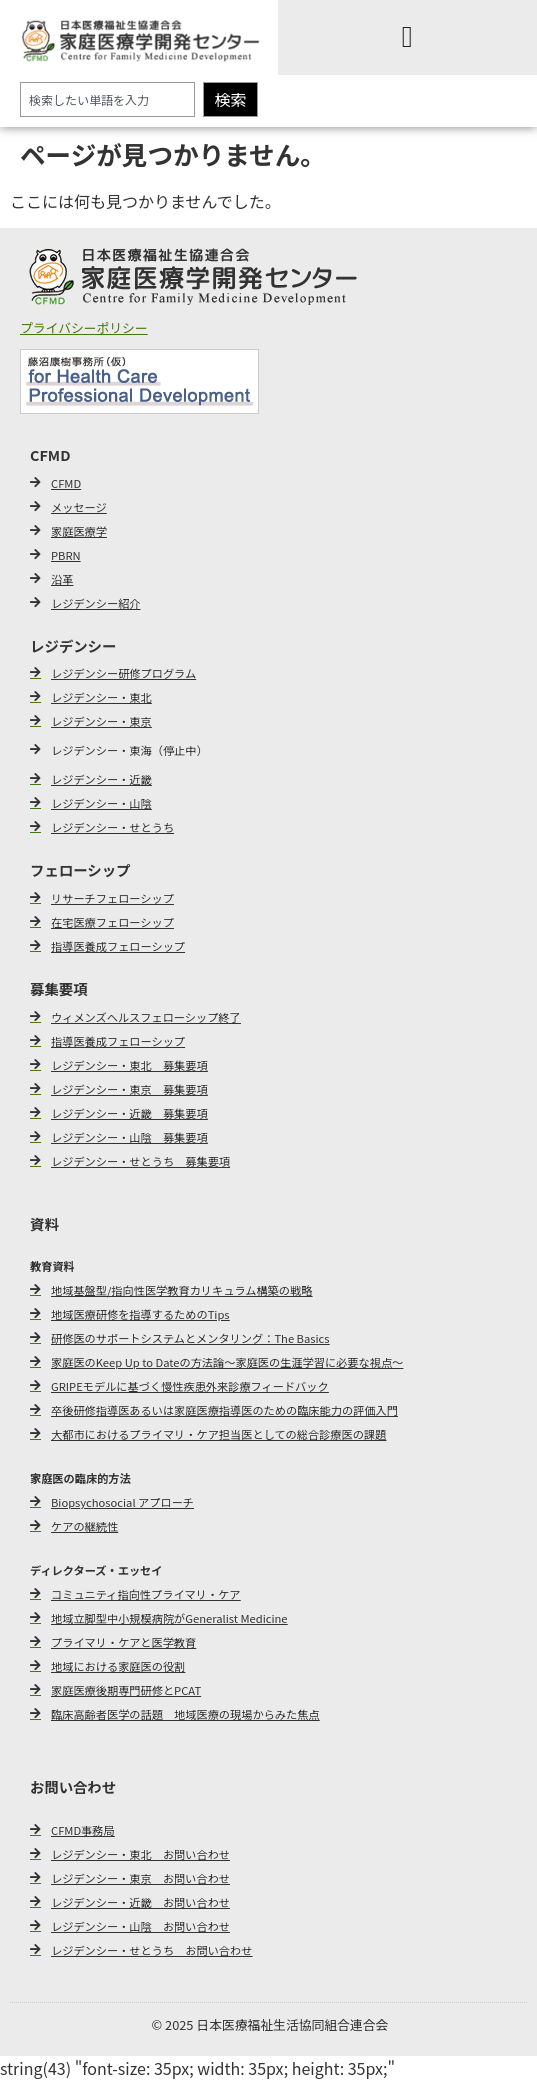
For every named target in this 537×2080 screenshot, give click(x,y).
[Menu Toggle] (407, 37)
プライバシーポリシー (84, 327)
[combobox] (107, 99)
